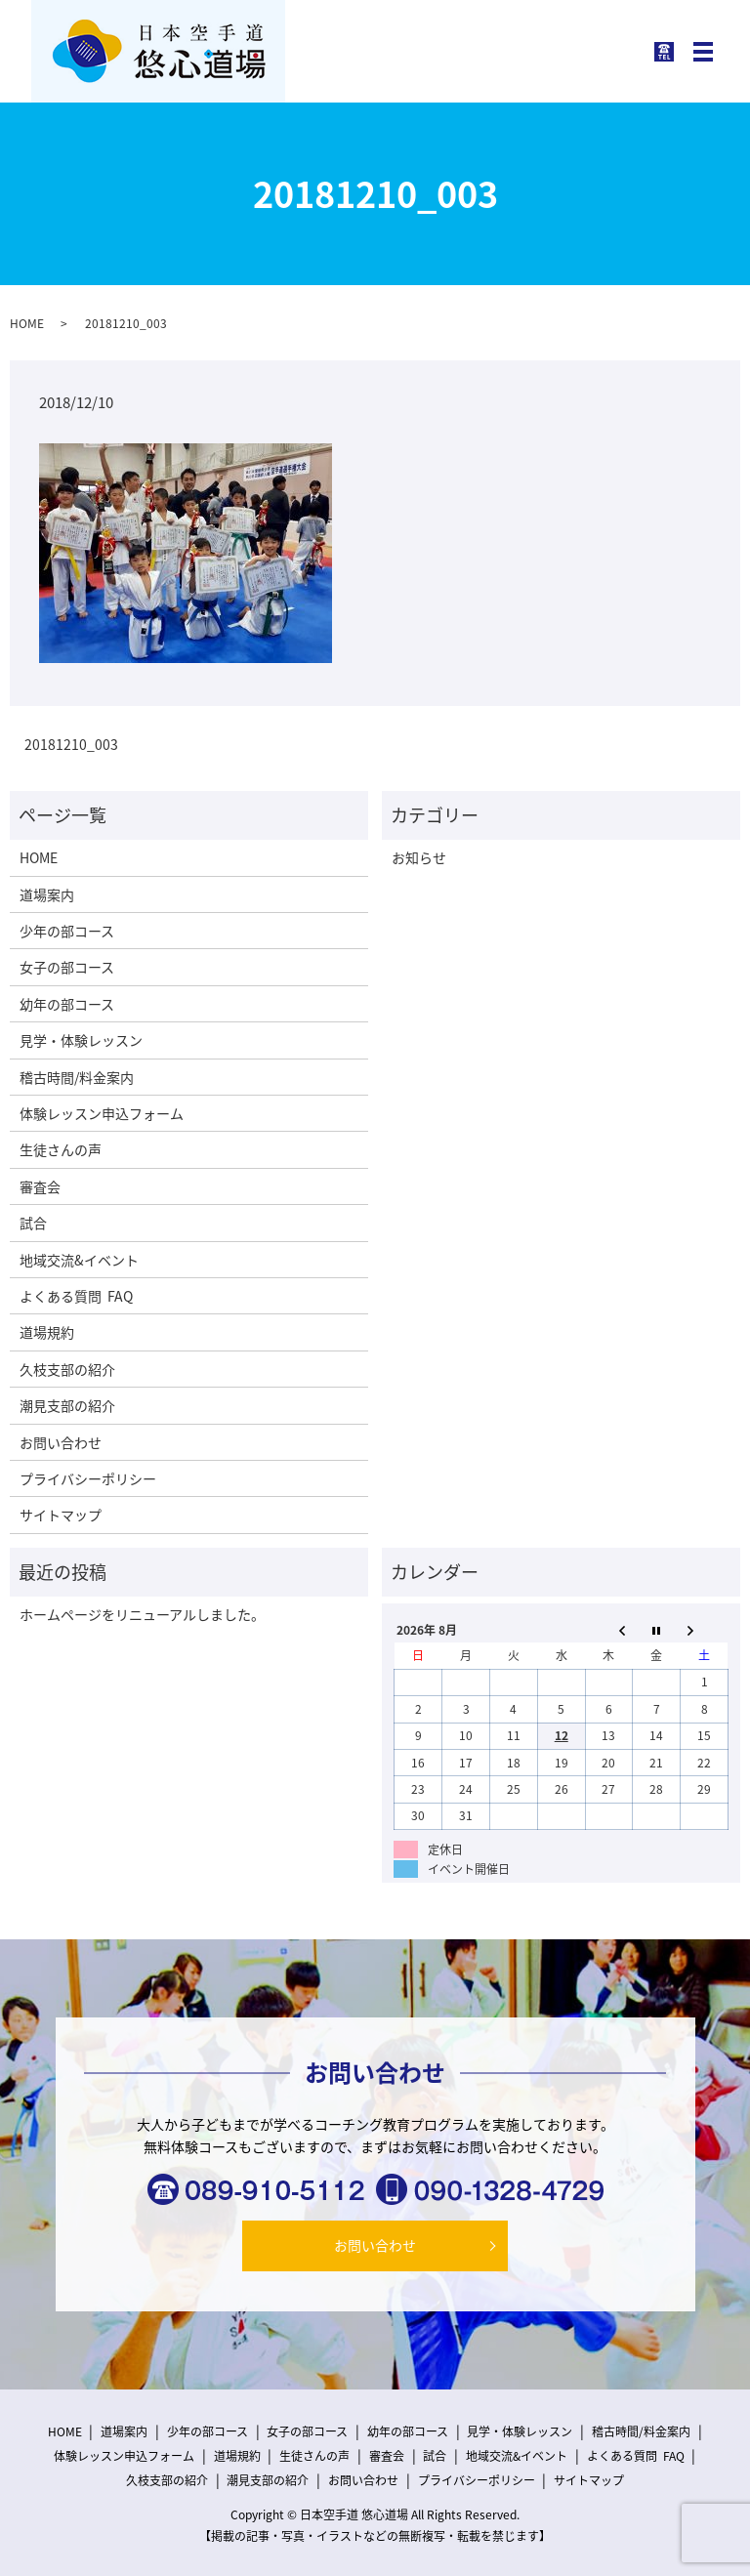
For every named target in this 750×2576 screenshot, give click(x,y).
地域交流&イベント (79, 1259)
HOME (27, 323)
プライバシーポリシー (88, 1478)
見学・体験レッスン (81, 1040)
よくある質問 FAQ (76, 1296)
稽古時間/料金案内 (77, 1077)
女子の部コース (67, 966)
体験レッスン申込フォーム (102, 1113)
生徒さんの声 (61, 1149)
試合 (33, 1222)
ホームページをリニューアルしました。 (142, 1614)
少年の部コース (67, 930)
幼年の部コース (67, 1004)
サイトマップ (61, 1514)
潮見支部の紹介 (67, 1405)
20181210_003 (71, 744)
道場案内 (47, 894)
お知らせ (419, 857)
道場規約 (47, 1332)
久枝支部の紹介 (67, 1369)
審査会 (40, 1186)
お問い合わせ (61, 1442)
